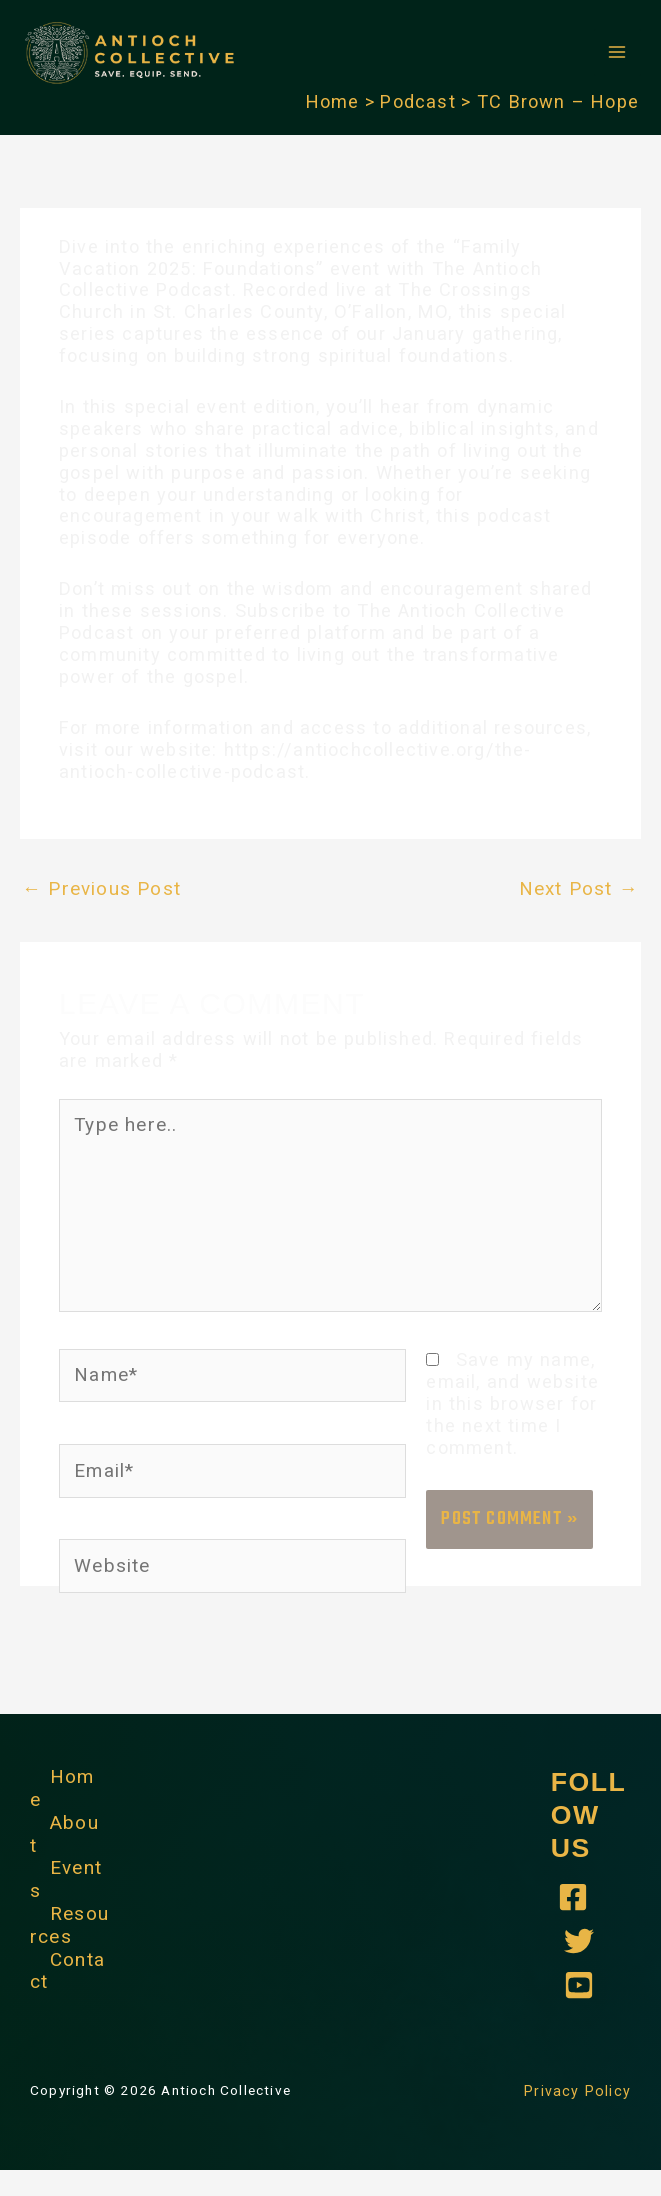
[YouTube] (579, 2011)
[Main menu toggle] (617, 70)
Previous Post (98, 923)
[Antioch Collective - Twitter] (579, 1967)
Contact (67, 1988)
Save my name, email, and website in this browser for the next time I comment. (510, 1429)
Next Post (581, 923)
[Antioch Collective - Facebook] (573, 1923)
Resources (68, 1944)
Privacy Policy (581, 2116)
